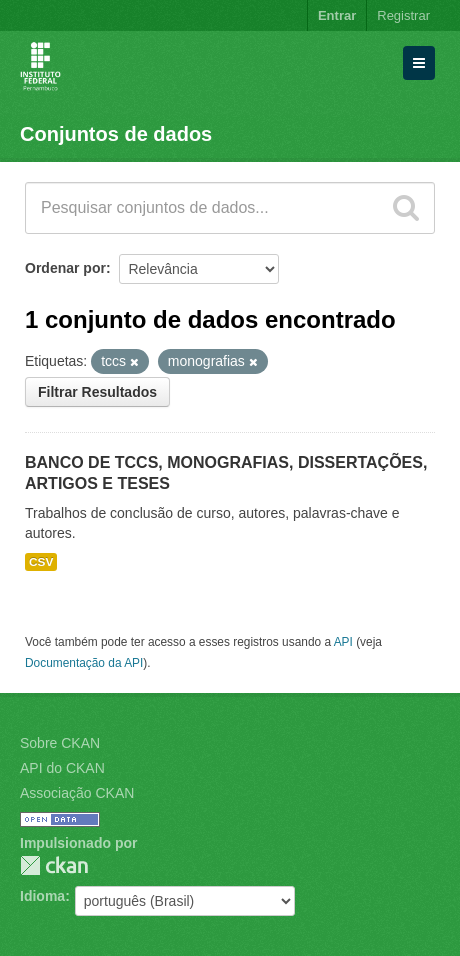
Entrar (337, 15)
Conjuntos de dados (116, 134)
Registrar (403, 15)
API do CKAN (62, 768)
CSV (41, 562)
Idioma (42, 896)
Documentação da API (84, 663)
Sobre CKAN (60, 743)
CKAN (54, 865)
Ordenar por (65, 268)
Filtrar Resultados (97, 392)
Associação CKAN (77, 793)
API (343, 642)
